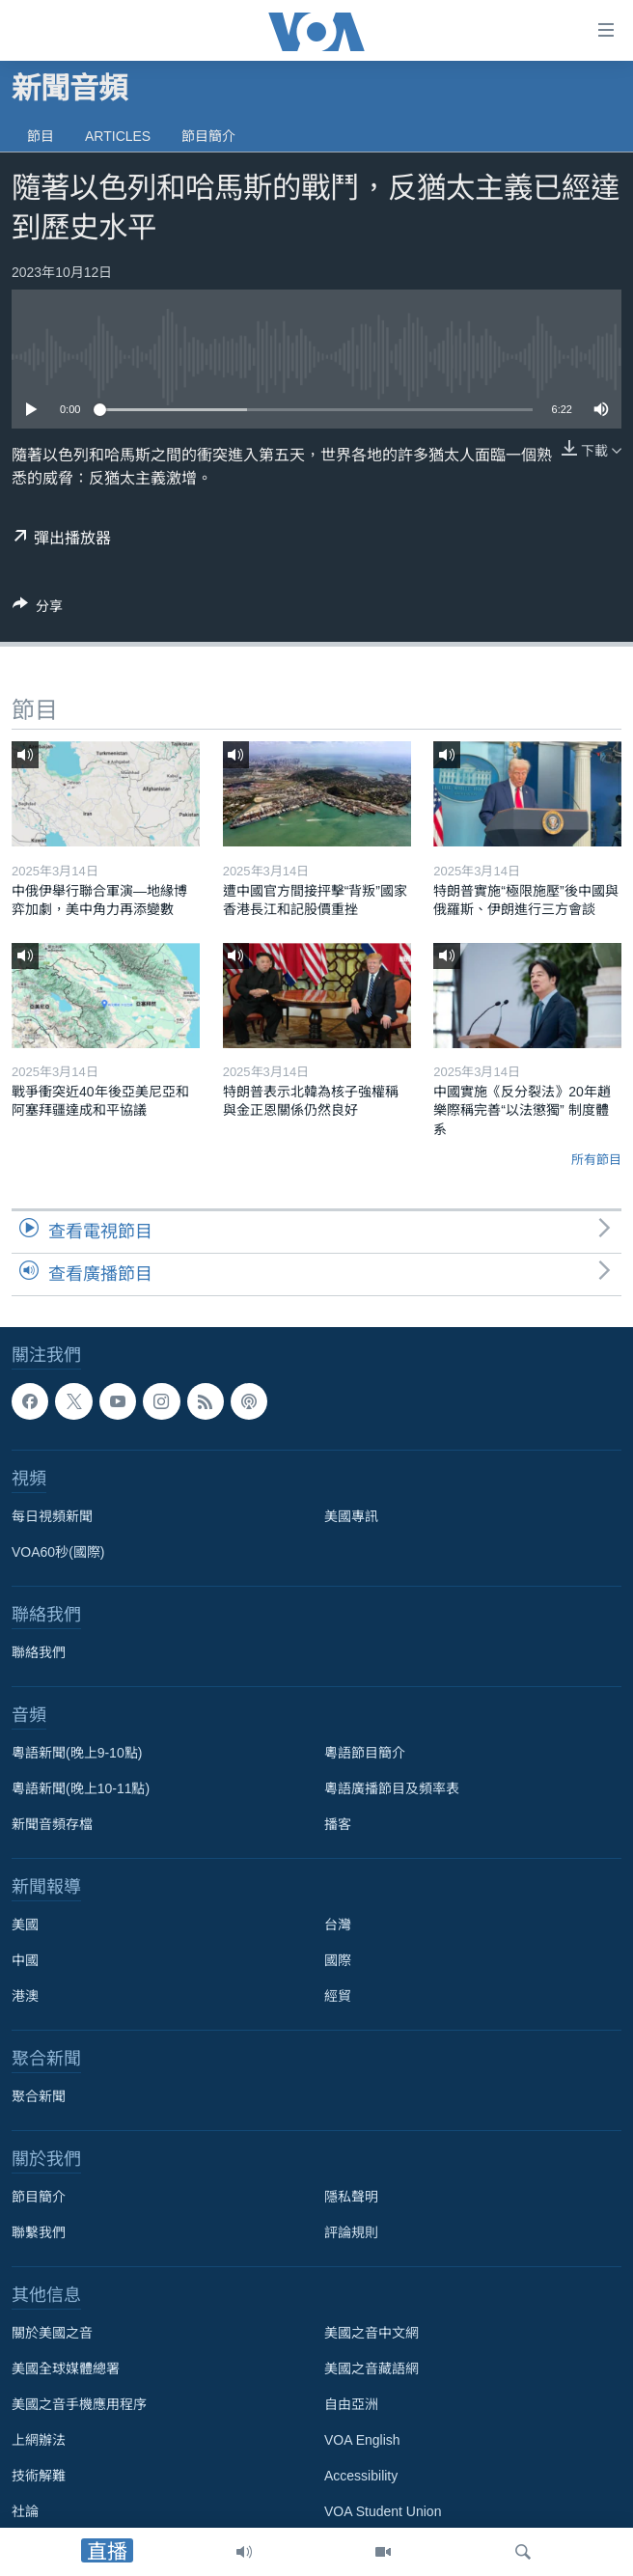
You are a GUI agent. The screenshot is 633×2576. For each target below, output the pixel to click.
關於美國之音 (52, 2333)
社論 (25, 2511)
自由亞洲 (351, 2404)
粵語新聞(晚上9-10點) (77, 1752)
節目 (40, 136)
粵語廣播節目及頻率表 (391, 1788)
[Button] (38, 609)
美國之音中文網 (371, 2333)
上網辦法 (39, 2440)
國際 (337, 1960)
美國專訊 (351, 1516)
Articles (118, 136)
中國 (25, 1960)
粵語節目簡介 (364, 1752)
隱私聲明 (351, 2196)
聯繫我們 (39, 2232)
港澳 (25, 1996)
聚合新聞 (39, 2096)
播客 (337, 1824)
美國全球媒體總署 (66, 2368)
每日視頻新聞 (52, 1516)
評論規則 (351, 2232)
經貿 (337, 1996)
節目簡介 (208, 136)
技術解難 (39, 2475)
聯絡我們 (39, 1652)
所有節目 (596, 1159)
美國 (25, 1924)
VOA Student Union (382, 2511)
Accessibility (361, 2475)
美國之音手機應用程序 (79, 2404)
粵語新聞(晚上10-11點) (81, 1788)
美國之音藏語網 (371, 2368)
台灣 (337, 1924)
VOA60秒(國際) (58, 1552)
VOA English (362, 2440)
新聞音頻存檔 (52, 1824)
